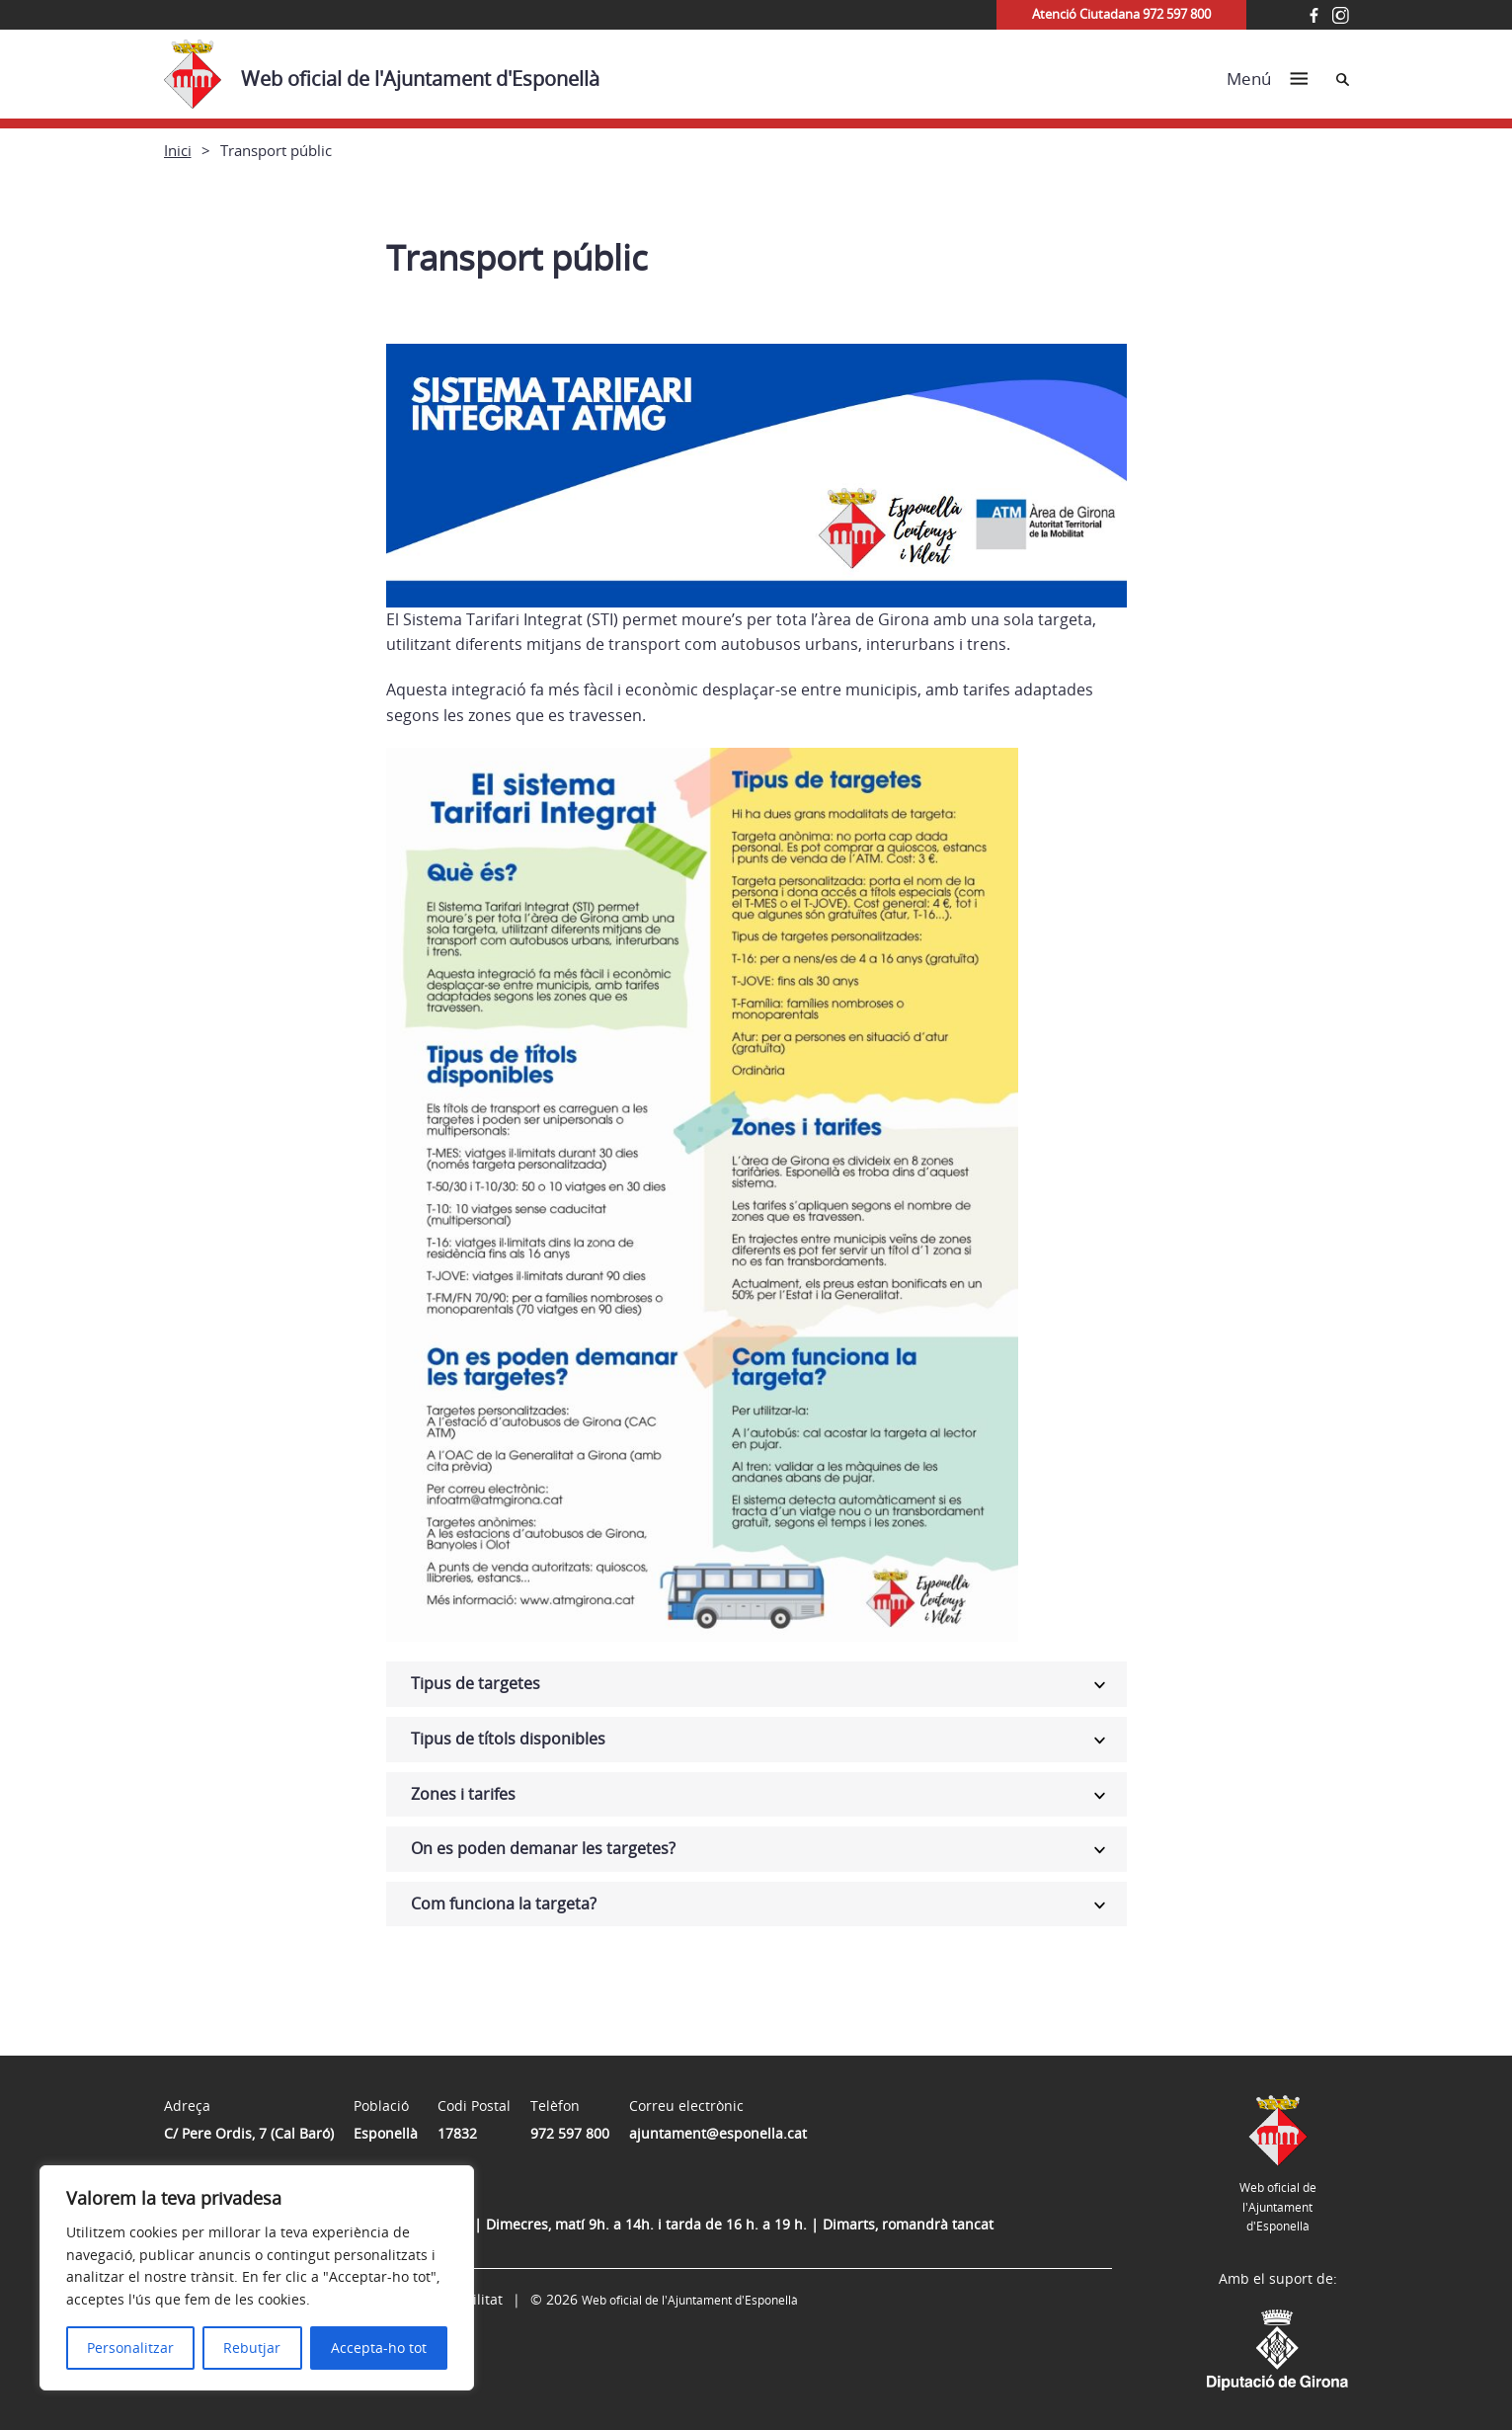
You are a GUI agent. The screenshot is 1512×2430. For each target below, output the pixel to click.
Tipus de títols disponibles (508, 1738)
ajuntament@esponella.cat (718, 2133)
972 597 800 (569, 2133)
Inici (178, 150)
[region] (257, 2277)
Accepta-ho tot (379, 2347)
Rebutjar (251, 2347)
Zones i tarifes (463, 1794)
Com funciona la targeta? (504, 1903)
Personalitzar (130, 2347)
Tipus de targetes (475, 1683)
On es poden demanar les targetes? (543, 1848)
